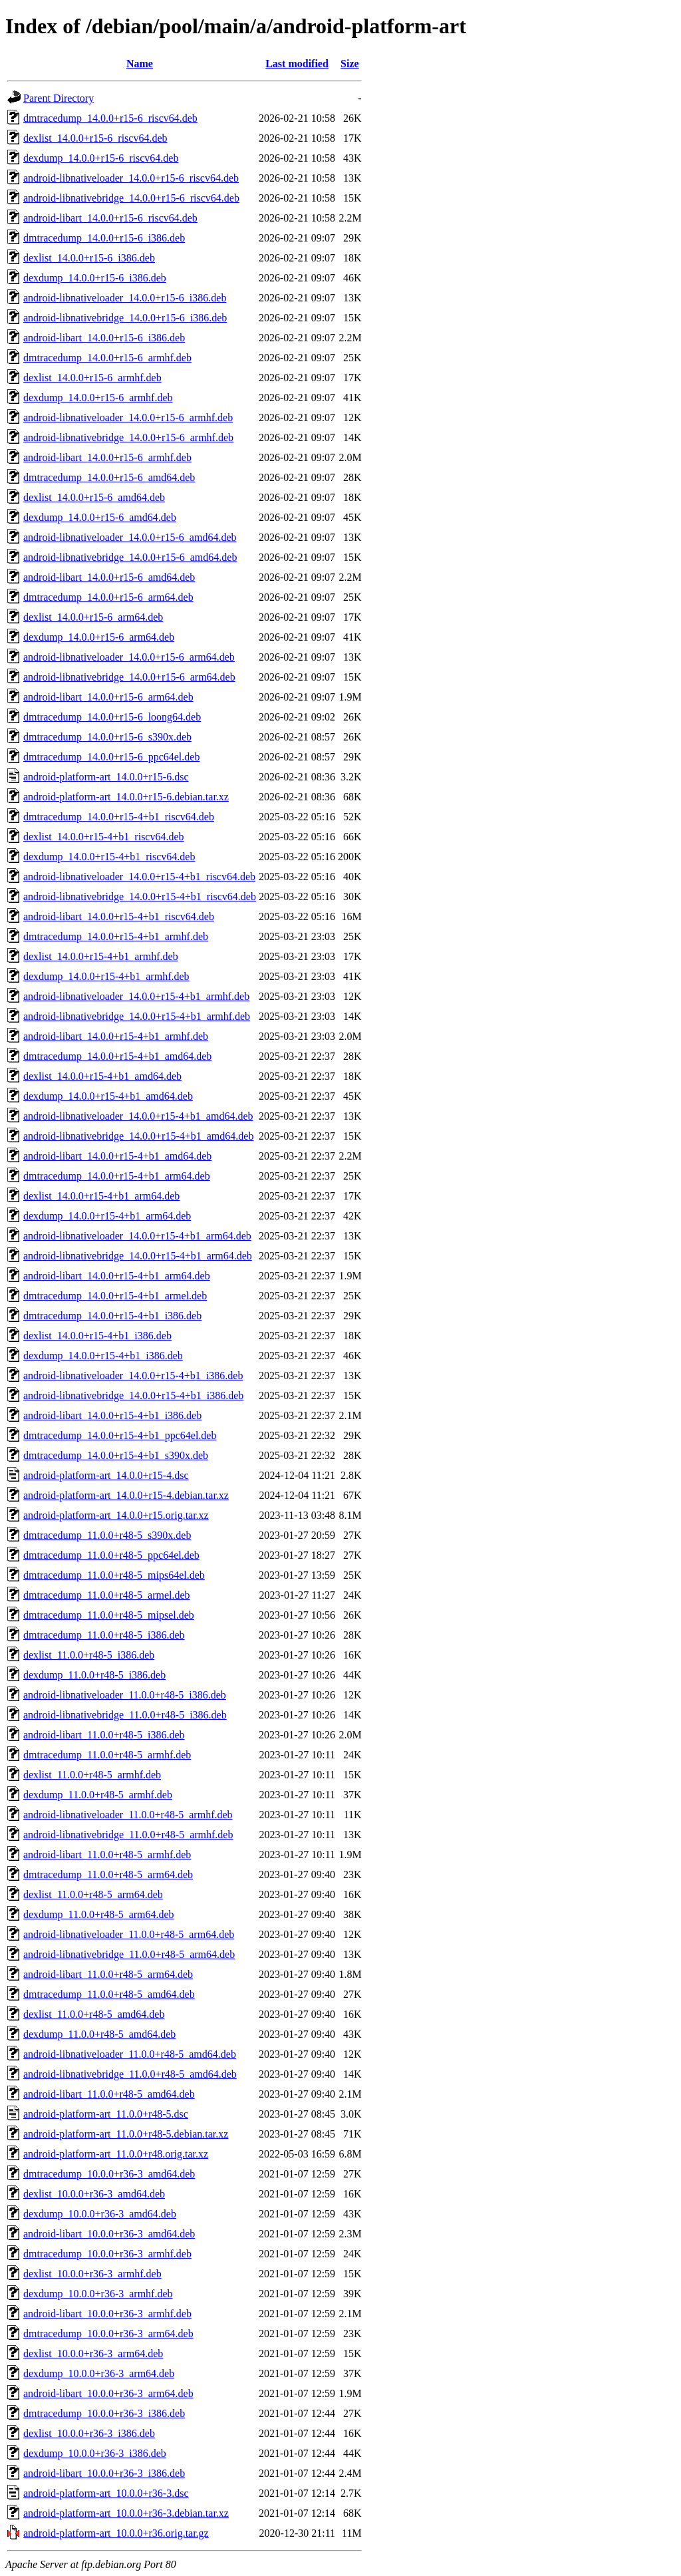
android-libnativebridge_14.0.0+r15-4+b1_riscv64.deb (139, 896)
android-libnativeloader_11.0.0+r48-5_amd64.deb (129, 2054)
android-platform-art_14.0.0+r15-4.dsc (106, 1475)
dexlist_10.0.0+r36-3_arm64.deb (93, 2353)
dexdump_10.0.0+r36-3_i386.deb (94, 2453)
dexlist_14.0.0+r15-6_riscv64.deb (95, 138)
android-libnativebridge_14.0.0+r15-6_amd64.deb (130, 557)
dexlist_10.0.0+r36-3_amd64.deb (94, 2193)
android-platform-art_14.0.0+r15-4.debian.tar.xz (126, 1495)
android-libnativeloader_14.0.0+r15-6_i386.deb (124, 297)
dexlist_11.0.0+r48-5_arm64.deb (93, 1894)
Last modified (297, 63)
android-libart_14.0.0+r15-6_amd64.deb (109, 577)
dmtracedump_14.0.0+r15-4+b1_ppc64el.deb (119, 1435)
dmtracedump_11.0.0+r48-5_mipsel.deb (108, 1615)
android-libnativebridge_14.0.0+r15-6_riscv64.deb (131, 198)
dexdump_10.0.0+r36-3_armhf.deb (98, 2293)
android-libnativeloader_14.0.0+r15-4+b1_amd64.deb (138, 1116)
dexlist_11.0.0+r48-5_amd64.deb (93, 2014)
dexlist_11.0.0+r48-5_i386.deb (88, 1655)
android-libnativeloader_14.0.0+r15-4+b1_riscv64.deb (139, 876)
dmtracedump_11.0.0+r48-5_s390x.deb (107, 1535)
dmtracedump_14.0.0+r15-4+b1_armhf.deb (115, 936)
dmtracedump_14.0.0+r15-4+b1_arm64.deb (116, 1176)
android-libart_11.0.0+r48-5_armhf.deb (107, 1854)
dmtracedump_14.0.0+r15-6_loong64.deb (112, 717)
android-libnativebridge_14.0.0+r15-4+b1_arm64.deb (137, 1255)
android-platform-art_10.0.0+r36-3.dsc (106, 2493)
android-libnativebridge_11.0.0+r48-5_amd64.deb (130, 2074)
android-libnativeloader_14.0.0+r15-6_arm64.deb (129, 657)
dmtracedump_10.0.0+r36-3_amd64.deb (109, 2173)
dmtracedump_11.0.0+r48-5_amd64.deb (109, 1994)
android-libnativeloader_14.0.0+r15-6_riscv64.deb (131, 178)
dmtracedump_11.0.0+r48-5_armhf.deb (107, 1754)
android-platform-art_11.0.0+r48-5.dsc (105, 2114)
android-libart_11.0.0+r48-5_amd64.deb (109, 2094)
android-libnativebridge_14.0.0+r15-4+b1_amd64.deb (138, 1136)
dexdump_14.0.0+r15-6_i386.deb (94, 277)
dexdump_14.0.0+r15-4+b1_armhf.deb (106, 976)
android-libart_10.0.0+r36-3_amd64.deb (109, 2233)
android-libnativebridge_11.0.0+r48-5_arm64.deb (129, 1954)
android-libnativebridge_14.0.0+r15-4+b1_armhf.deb (136, 1016)
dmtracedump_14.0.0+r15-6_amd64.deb (109, 477)
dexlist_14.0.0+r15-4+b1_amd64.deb (102, 1076)
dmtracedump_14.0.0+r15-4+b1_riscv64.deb (118, 816)
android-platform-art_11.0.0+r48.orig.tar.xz (115, 2154)
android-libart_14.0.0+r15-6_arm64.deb (108, 697)
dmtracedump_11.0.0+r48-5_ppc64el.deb (111, 1555)
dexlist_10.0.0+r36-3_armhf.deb (92, 2273)
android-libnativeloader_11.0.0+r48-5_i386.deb (124, 1694)
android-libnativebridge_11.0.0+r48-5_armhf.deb (128, 1834)
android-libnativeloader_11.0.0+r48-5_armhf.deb (128, 1814)
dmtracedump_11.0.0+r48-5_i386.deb (104, 1635)
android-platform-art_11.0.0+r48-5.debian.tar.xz (125, 2134)
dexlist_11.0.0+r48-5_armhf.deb (92, 1774)
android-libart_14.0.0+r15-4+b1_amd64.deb (117, 1156)
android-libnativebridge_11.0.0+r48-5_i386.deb (125, 1714)
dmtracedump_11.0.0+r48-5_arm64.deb (108, 1874)
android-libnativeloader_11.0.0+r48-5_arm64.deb (128, 1934)
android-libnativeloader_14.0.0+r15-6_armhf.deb (128, 417)
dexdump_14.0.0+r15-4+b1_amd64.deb (108, 1096)
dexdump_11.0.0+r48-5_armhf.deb (97, 1794)
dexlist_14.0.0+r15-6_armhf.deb (92, 377)
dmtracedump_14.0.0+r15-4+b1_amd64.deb (117, 1056)
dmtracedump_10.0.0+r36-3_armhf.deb (107, 2253)
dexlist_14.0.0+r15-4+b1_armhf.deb (100, 956)
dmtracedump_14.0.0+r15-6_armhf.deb (107, 357)
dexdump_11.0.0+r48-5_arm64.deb (98, 1914)
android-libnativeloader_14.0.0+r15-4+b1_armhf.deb (136, 996)
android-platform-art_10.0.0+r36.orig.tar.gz (116, 2533)
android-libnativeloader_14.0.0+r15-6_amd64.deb (130, 537)
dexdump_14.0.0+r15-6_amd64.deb (99, 517)
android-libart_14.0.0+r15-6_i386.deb (104, 337)
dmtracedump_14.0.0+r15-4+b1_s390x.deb (115, 1455)
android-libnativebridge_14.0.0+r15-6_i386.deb (125, 317)
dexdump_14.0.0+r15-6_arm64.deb (98, 637)
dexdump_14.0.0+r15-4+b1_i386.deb (103, 1355)
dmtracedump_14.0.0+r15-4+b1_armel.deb (115, 1295)
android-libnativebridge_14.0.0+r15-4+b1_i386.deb (133, 1395)
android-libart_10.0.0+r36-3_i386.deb (104, 2473)
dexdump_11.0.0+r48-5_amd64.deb (99, 2034)
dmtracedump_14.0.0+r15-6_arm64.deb (108, 597)
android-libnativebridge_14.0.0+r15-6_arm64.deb (129, 677)
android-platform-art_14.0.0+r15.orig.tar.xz (116, 1515)
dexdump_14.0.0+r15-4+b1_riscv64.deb (109, 856)
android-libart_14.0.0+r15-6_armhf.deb (107, 457)
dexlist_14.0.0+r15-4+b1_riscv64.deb (103, 836)
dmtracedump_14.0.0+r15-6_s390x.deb (107, 736)
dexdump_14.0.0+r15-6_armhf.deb (98, 397)
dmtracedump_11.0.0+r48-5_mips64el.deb (114, 1575)
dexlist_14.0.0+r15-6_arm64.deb (93, 617)
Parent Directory (58, 98)
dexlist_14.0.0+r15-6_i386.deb (89, 257)
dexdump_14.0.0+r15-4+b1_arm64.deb (107, 1215)
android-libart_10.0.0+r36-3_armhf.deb (107, 2313)
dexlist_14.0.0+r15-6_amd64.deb (94, 497)
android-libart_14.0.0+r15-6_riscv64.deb (110, 218)
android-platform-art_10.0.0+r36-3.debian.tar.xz (126, 2513)
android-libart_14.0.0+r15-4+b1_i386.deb (112, 1415)
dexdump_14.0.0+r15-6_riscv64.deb (100, 158)
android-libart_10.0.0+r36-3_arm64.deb (108, 2393)
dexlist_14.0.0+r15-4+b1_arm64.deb (101, 1196)
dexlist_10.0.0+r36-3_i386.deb (89, 2433)
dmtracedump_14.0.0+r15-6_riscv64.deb (110, 118)
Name (139, 63)
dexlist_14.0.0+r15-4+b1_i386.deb (97, 1335)
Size (349, 63)
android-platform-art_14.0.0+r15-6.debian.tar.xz (126, 796)
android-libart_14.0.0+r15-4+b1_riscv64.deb (118, 916)
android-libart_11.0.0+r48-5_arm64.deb (108, 1974)
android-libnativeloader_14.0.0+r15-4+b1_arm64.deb (137, 1235)
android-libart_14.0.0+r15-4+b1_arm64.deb (116, 1275)
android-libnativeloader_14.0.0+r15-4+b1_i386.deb (133, 1375)
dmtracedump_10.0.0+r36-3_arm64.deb (108, 2333)
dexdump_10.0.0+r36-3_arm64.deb (98, 2373)
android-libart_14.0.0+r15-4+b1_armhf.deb (115, 1036)
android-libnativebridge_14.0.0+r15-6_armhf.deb (128, 437)
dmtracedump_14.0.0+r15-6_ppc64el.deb (111, 756)
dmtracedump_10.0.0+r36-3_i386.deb (104, 2413)
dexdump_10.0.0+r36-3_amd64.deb (99, 2213)
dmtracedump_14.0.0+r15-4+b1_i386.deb (112, 1315)
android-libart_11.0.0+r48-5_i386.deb (104, 1734)
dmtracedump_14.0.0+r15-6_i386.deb (104, 237)
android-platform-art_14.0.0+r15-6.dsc (106, 776)
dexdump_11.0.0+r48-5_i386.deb (94, 1675)
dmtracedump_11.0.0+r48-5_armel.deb (106, 1595)
